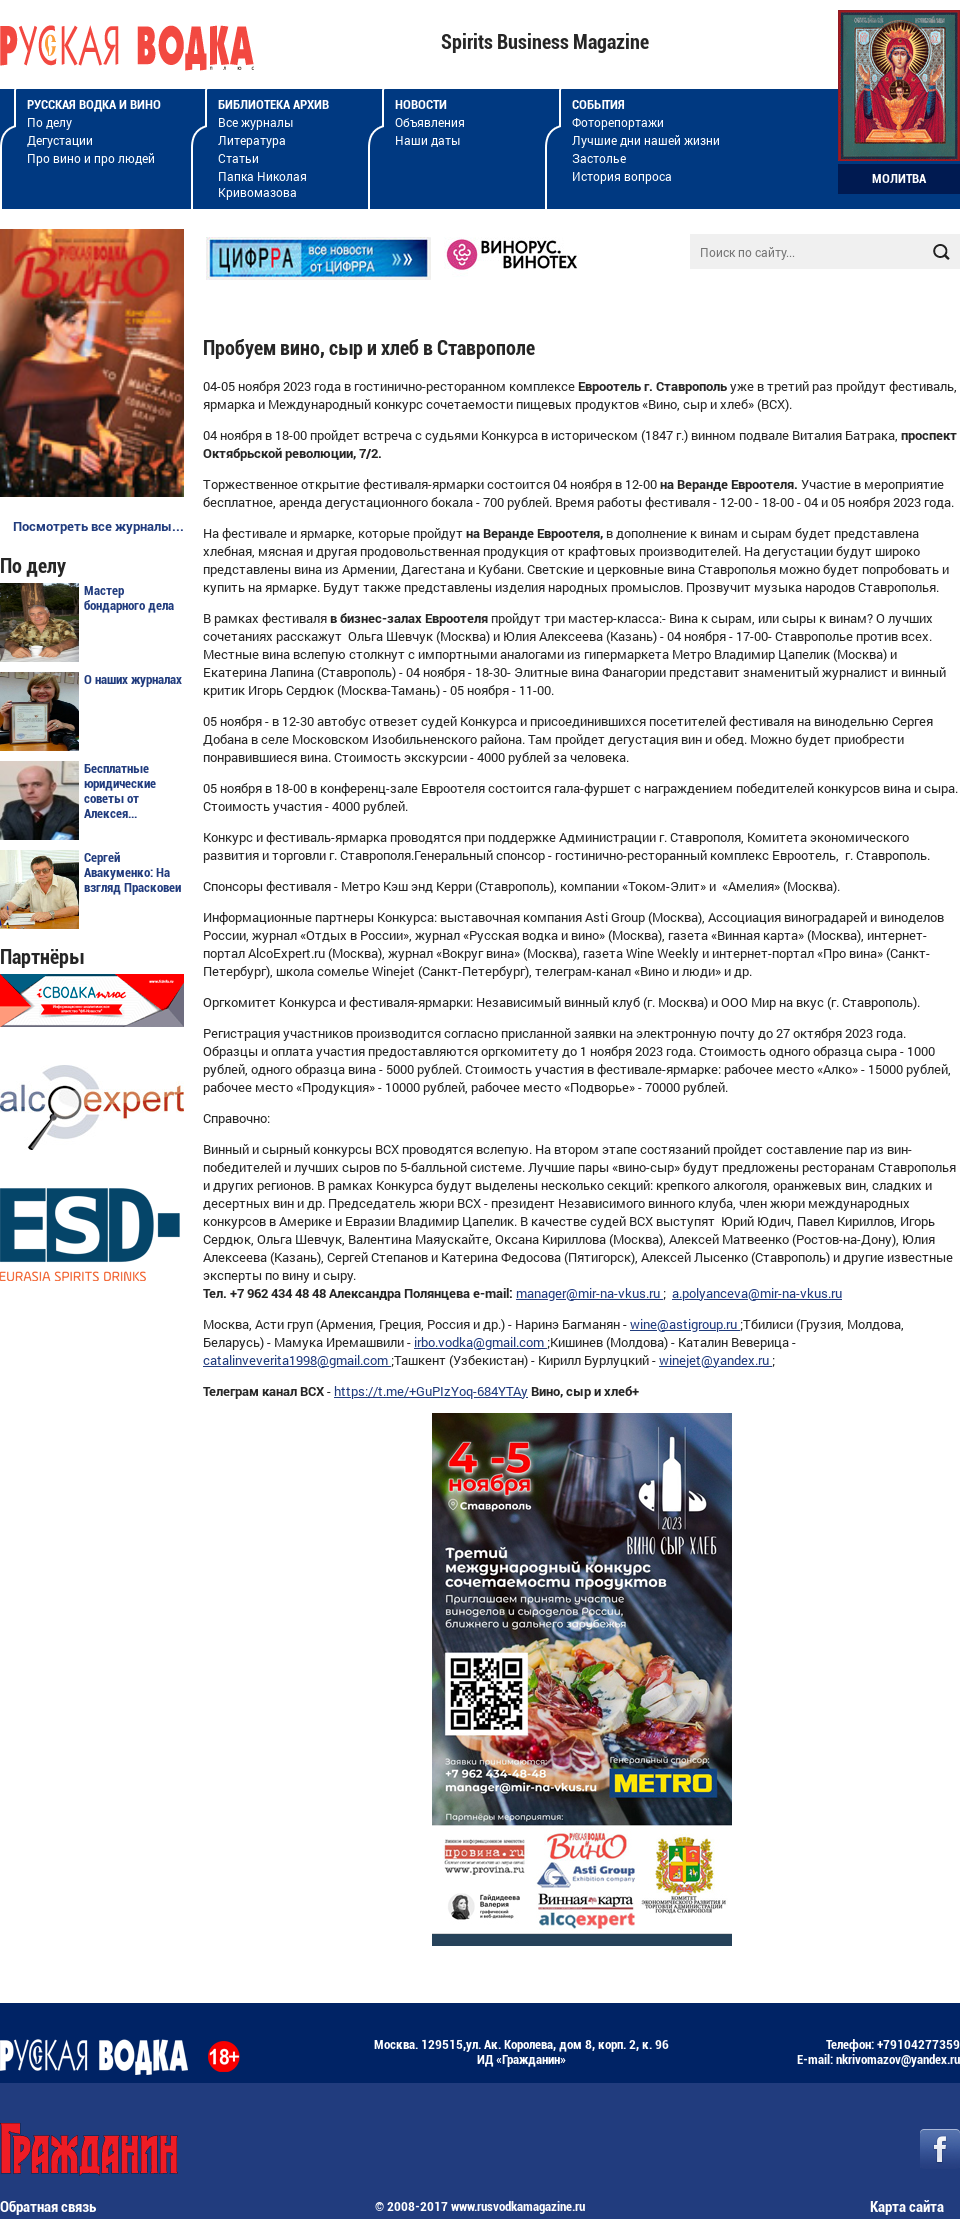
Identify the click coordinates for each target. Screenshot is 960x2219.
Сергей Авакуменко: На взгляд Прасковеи (132, 872)
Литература (252, 140)
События (598, 104)
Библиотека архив (273, 104)
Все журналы (255, 122)
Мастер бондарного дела (129, 598)
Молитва (899, 178)
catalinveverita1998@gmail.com (297, 1360)
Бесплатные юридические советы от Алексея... (120, 791)
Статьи (238, 158)
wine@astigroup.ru (685, 1324)
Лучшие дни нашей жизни (646, 140)
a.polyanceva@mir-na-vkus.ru (757, 1293)
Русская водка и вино (94, 104)
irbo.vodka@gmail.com (480, 1342)
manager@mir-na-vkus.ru (589, 1293)
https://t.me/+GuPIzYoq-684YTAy (431, 1391)
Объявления (430, 122)
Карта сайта (907, 2207)
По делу (49, 122)
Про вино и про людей (91, 158)
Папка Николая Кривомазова (262, 184)
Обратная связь (48, 2207)
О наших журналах (133, 679)
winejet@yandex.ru (715, 1360)
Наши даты (427, 140)
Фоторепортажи (618, 122)
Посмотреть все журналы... (98, 526)
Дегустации (60, 140)
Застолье (599, 158)
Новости (421, 104)
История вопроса (622, 176)
